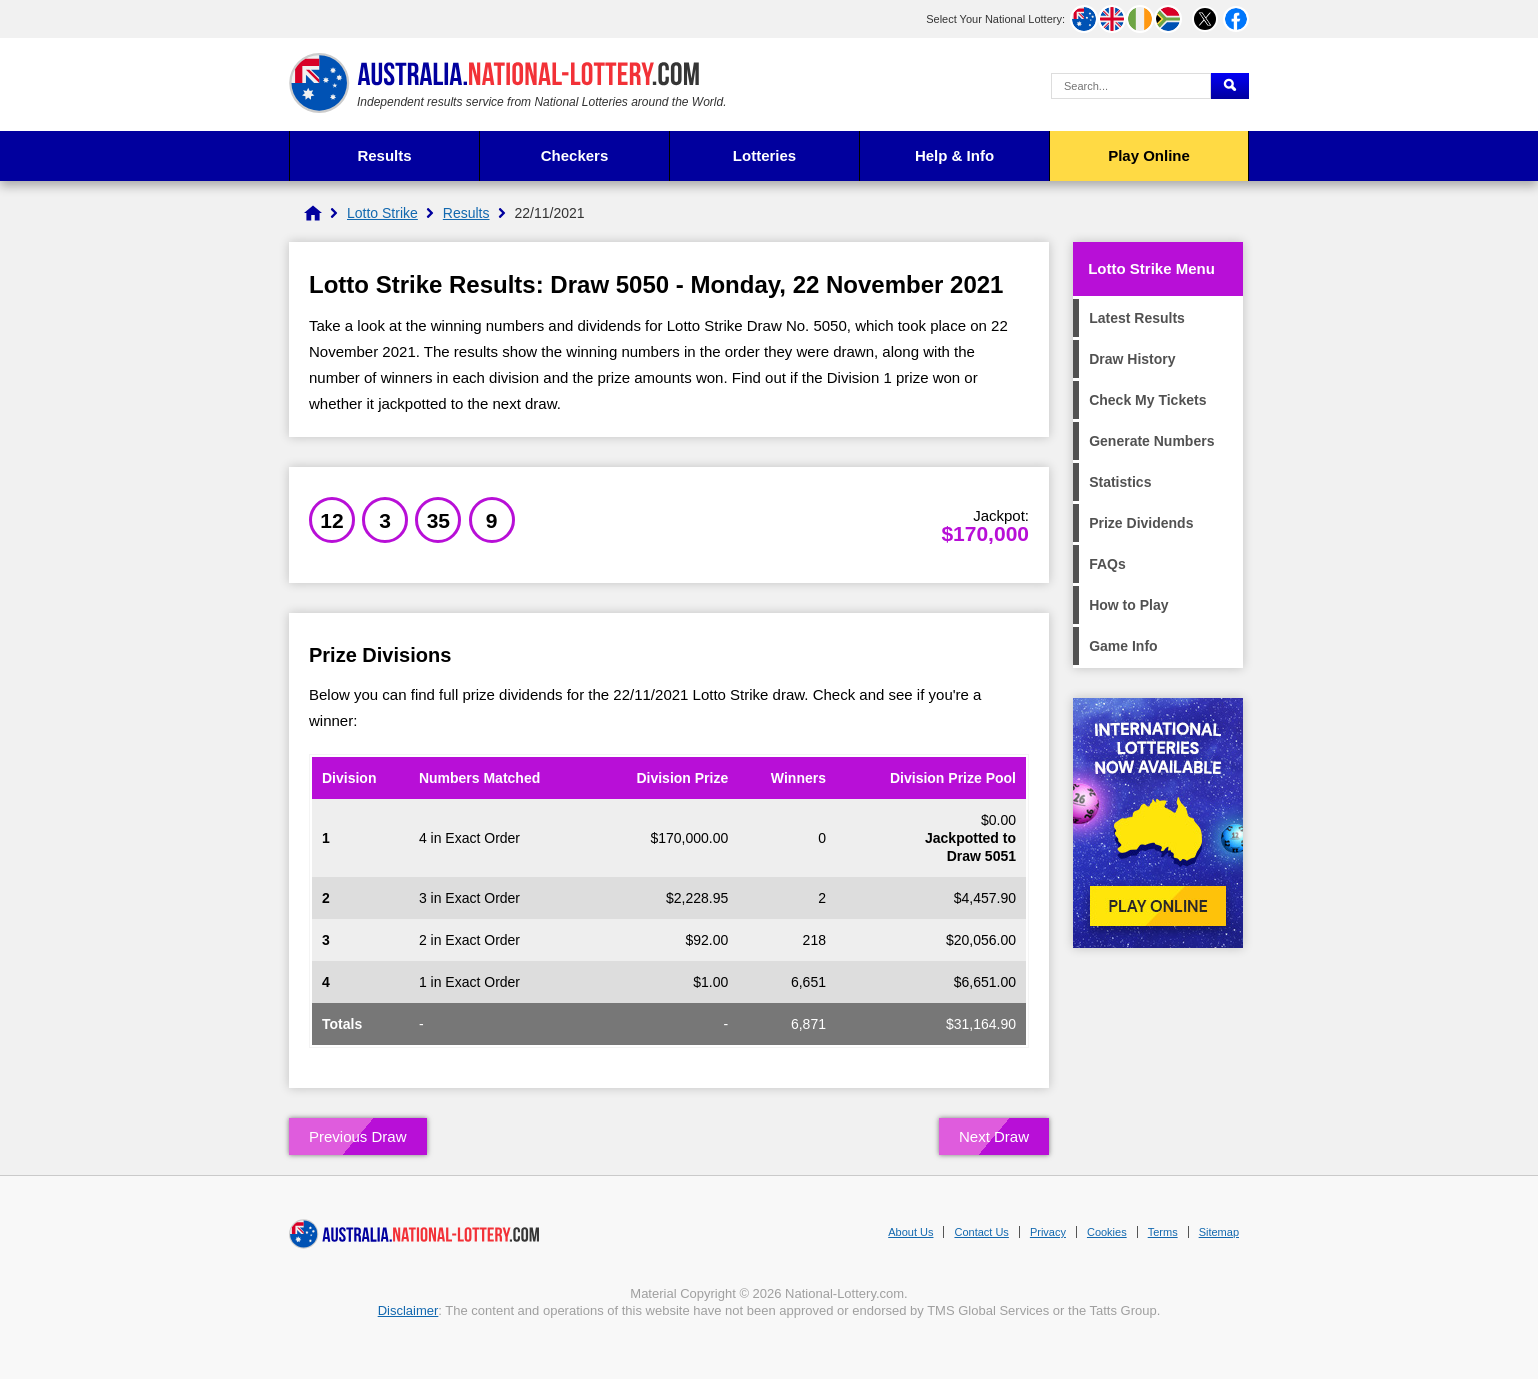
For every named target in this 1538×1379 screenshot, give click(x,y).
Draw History (1132, 359)
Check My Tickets (1147, 400)
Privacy (1048, 1232)
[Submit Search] (1230, 86)
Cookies (1107, 1232)
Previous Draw (358, 1136)
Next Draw (994, 1136)
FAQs (1107, 564)
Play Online (1149, 155)
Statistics (1120, 482)
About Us (910, 1232)
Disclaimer (408, 1310)
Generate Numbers (1151, 441)
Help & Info (954, 155)
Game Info (1123, 646)
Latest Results (1137, 318)
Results (384, 155)
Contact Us (981, 1232)
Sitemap (1219, 1232)
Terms (1163, 1232)
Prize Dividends (1141, 523)
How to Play (1128, 605)
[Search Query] (1131, 86)
